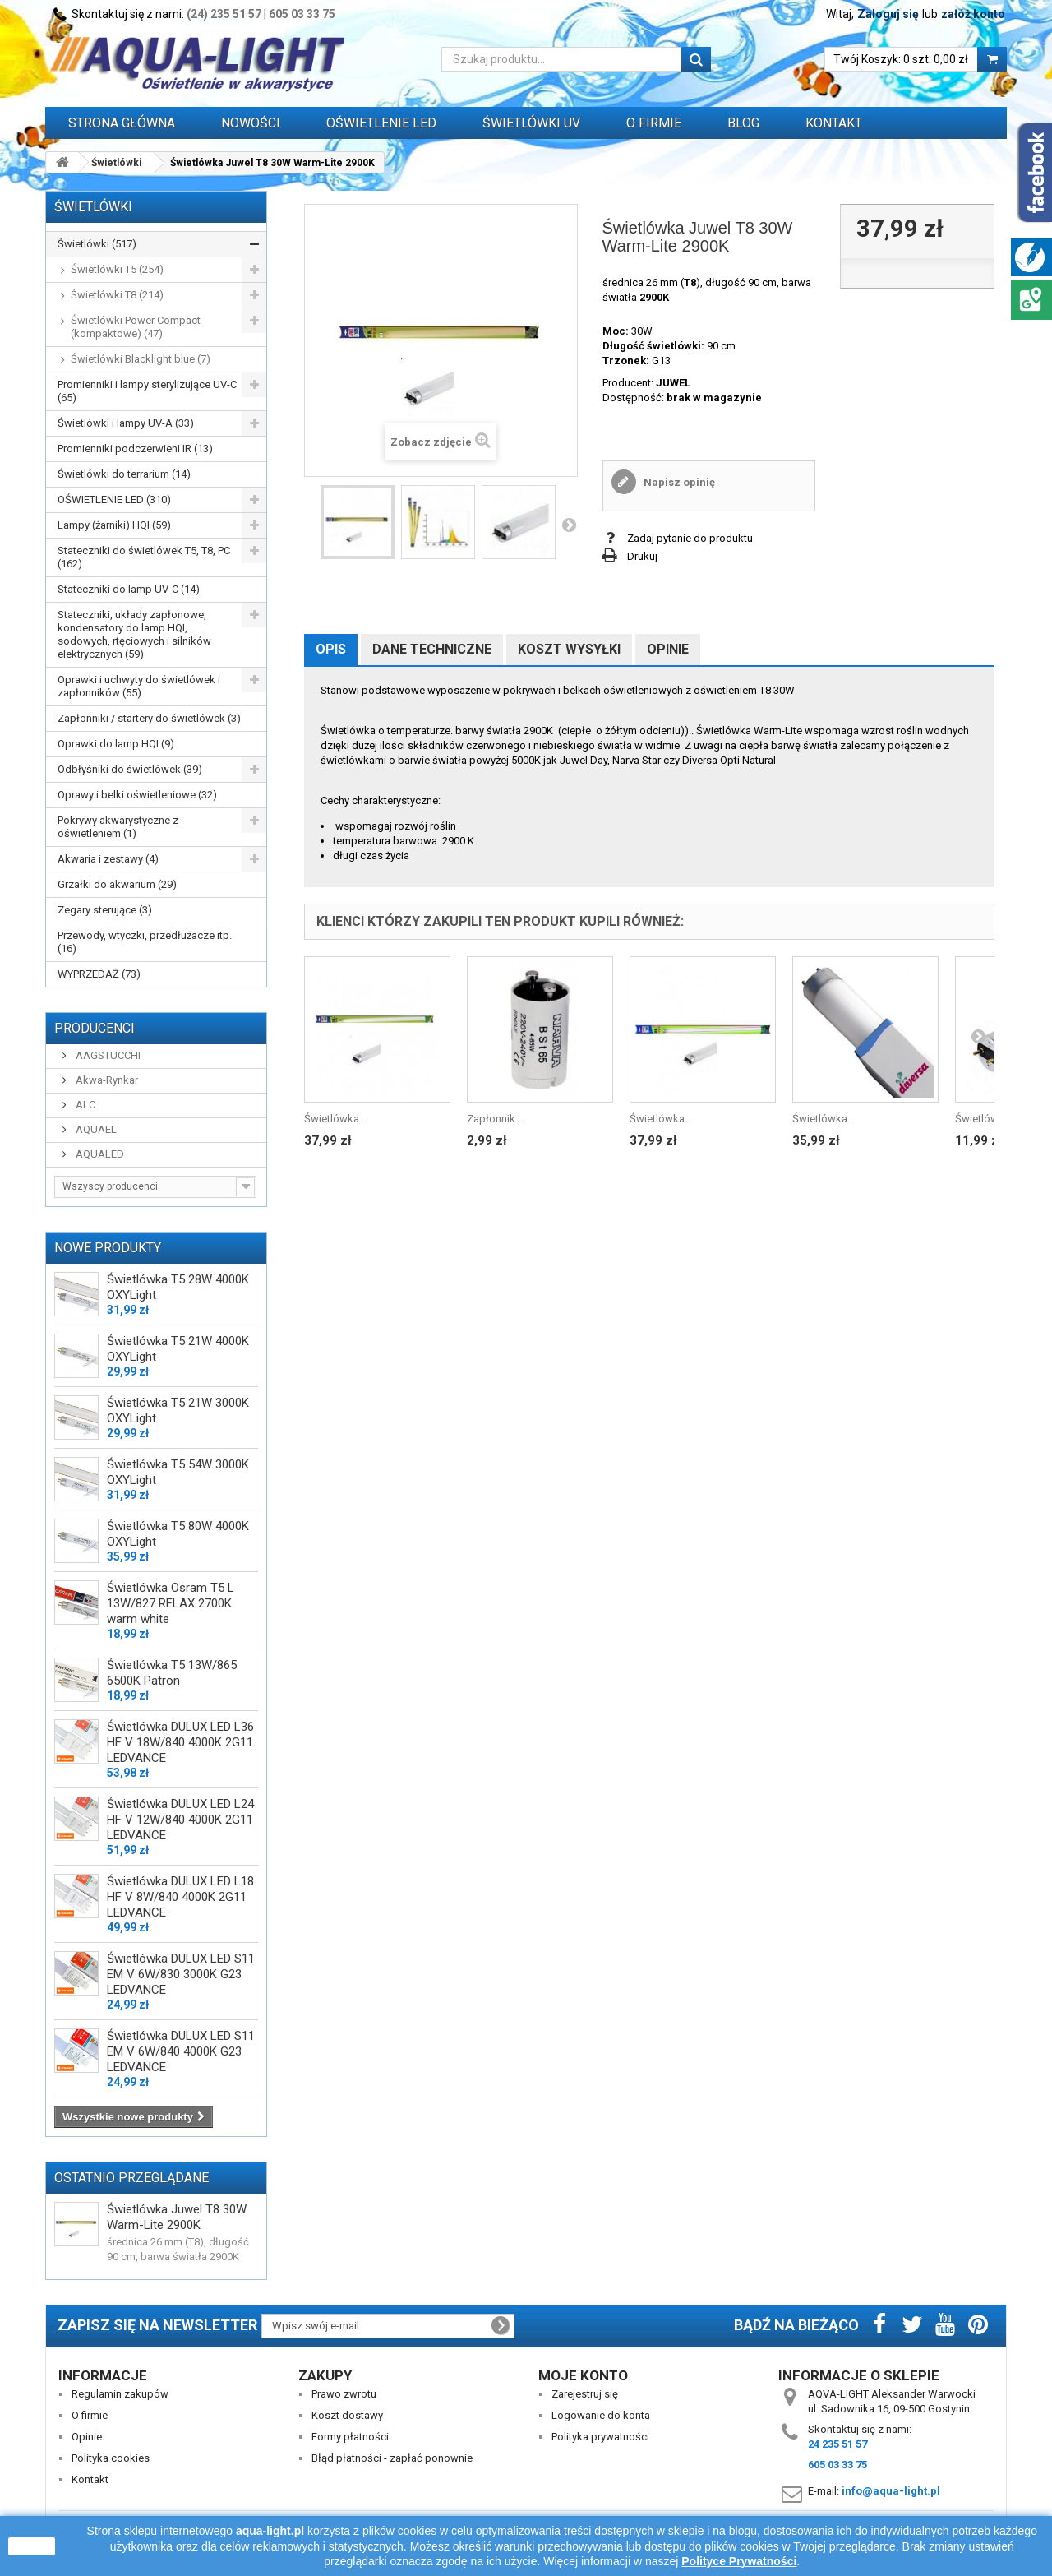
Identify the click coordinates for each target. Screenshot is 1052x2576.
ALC (84, 1104)
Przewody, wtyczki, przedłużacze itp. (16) (145, 942)
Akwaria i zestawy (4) (108, 859)
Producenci (94, 1028)
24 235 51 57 (837, 2444)
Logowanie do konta (600, 2415)
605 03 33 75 (302, 14)
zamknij (31, 2546)
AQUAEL (95, 1129)
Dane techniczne (431, 649)
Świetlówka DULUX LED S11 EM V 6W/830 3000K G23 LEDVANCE (181, 1974)
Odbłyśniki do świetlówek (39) (130, 769)
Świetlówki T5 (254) (117, 269)
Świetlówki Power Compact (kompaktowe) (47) (136, 327)
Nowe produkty (107, 1248)
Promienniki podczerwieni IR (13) (135, 448)
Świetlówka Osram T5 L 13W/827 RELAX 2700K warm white (170, 1603)
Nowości (250, 123)
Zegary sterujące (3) (105, 910)
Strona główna (121, 123)
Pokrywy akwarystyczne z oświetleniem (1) (118, 826)
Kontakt (833, 123)
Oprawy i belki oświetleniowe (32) (137, 795)
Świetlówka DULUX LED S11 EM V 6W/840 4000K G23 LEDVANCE (181, 2051)
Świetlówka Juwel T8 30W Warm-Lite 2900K (177, 2217)
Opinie (668, 649)
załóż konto (973, 14)
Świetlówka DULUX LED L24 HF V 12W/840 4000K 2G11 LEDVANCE (180, 1820)
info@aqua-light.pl (891, 2491)
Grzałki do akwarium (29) (117, 884)
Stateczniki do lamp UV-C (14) (129, 589)
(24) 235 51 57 (224, 14)
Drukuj (642, 556)
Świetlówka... (335, 1118)
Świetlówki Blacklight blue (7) (140, 359)
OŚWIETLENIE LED (381, 123)
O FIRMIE (653, 123)
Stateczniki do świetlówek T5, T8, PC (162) (144, 557)
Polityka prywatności (600, 2436)
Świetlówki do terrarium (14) (124, 474)
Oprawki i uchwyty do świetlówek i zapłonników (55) (139, 686)
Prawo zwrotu (343, 2394)
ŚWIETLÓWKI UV (531, 123)
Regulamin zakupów (120, 2394)
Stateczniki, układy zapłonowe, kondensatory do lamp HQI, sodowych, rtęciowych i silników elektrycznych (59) (134, 634)
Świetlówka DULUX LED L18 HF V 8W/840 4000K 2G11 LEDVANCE (180, 1897)
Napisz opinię (678, 482)
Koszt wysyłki (569, 649)
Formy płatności (350, 2436)
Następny (569, 524)
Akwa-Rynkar (105, 1080)
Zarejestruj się (584, 2394)
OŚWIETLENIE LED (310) (114, 499)
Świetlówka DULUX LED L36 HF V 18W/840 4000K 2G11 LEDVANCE (180, 1742)
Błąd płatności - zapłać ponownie (392, 2458)
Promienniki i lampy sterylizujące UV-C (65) (147, 391)
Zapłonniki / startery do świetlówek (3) (149, 718)
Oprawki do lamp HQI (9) (116, 744)
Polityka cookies (111, 2458)
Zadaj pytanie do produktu (690, 538)
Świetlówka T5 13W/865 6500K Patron (172, 1673)
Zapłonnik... (495, 1118)
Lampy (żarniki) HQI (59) (114, 525)
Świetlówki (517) (97, 244)
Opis (331, 649)
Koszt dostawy (347, 2415)
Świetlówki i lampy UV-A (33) (126, 423)
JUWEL (673, 383)
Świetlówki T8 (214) (117, 295)
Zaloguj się (888, 14)
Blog (743, 123)
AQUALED (98, 1154)
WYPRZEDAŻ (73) (99, 974)
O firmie (90, 2415)
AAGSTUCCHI (107, 1055)
